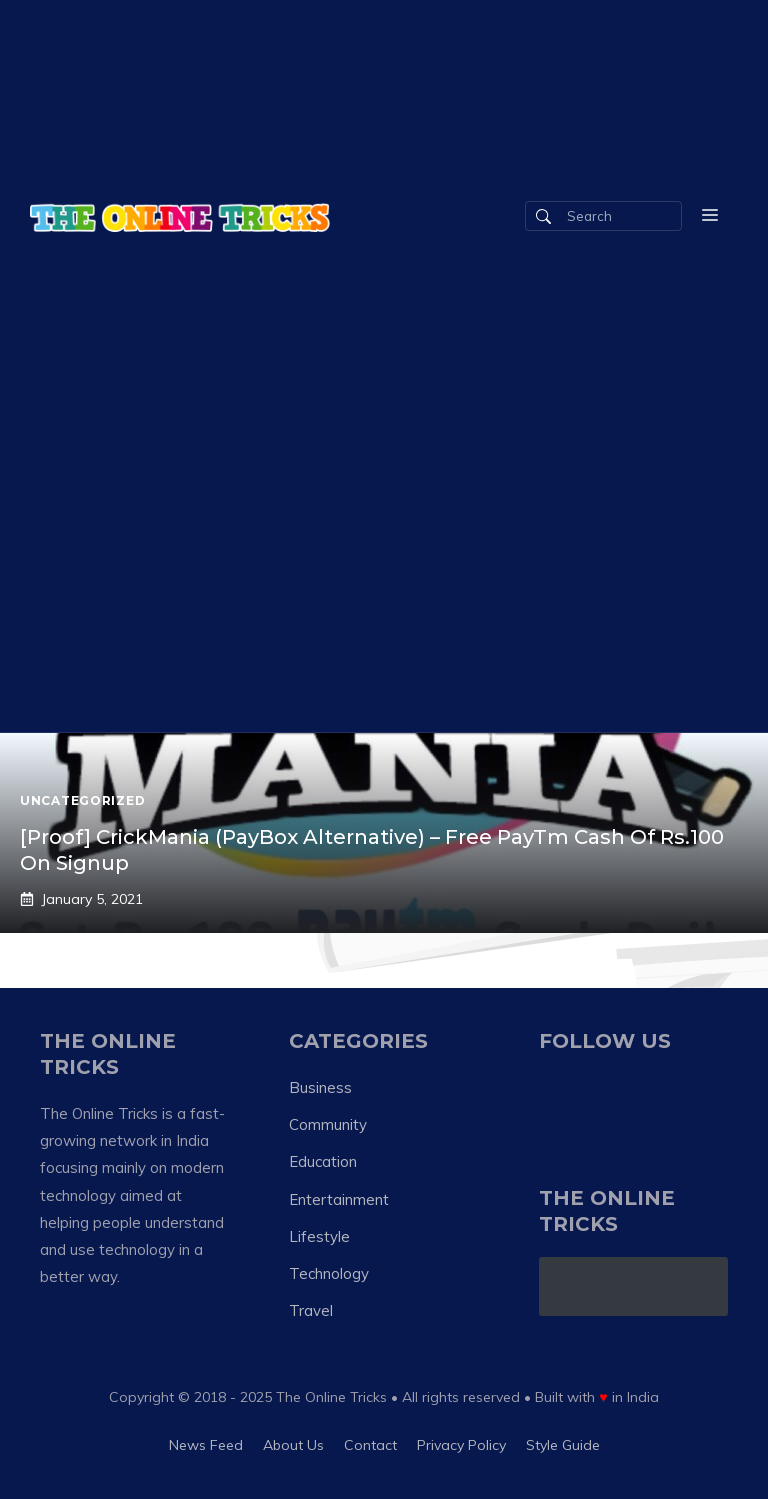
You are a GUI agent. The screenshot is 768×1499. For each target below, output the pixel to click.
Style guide (563, 1445)
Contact (370, 1445)
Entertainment (339, 1199)
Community (328, 1124)
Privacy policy (461, 1445)
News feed (206, 1445)
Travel (311, 1310)
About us (293, 1445)
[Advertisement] (384, 582)
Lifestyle (319, 1236)
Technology (329, 1273)
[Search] (543, 216)
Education (323, 1161)
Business (320, 1087)
